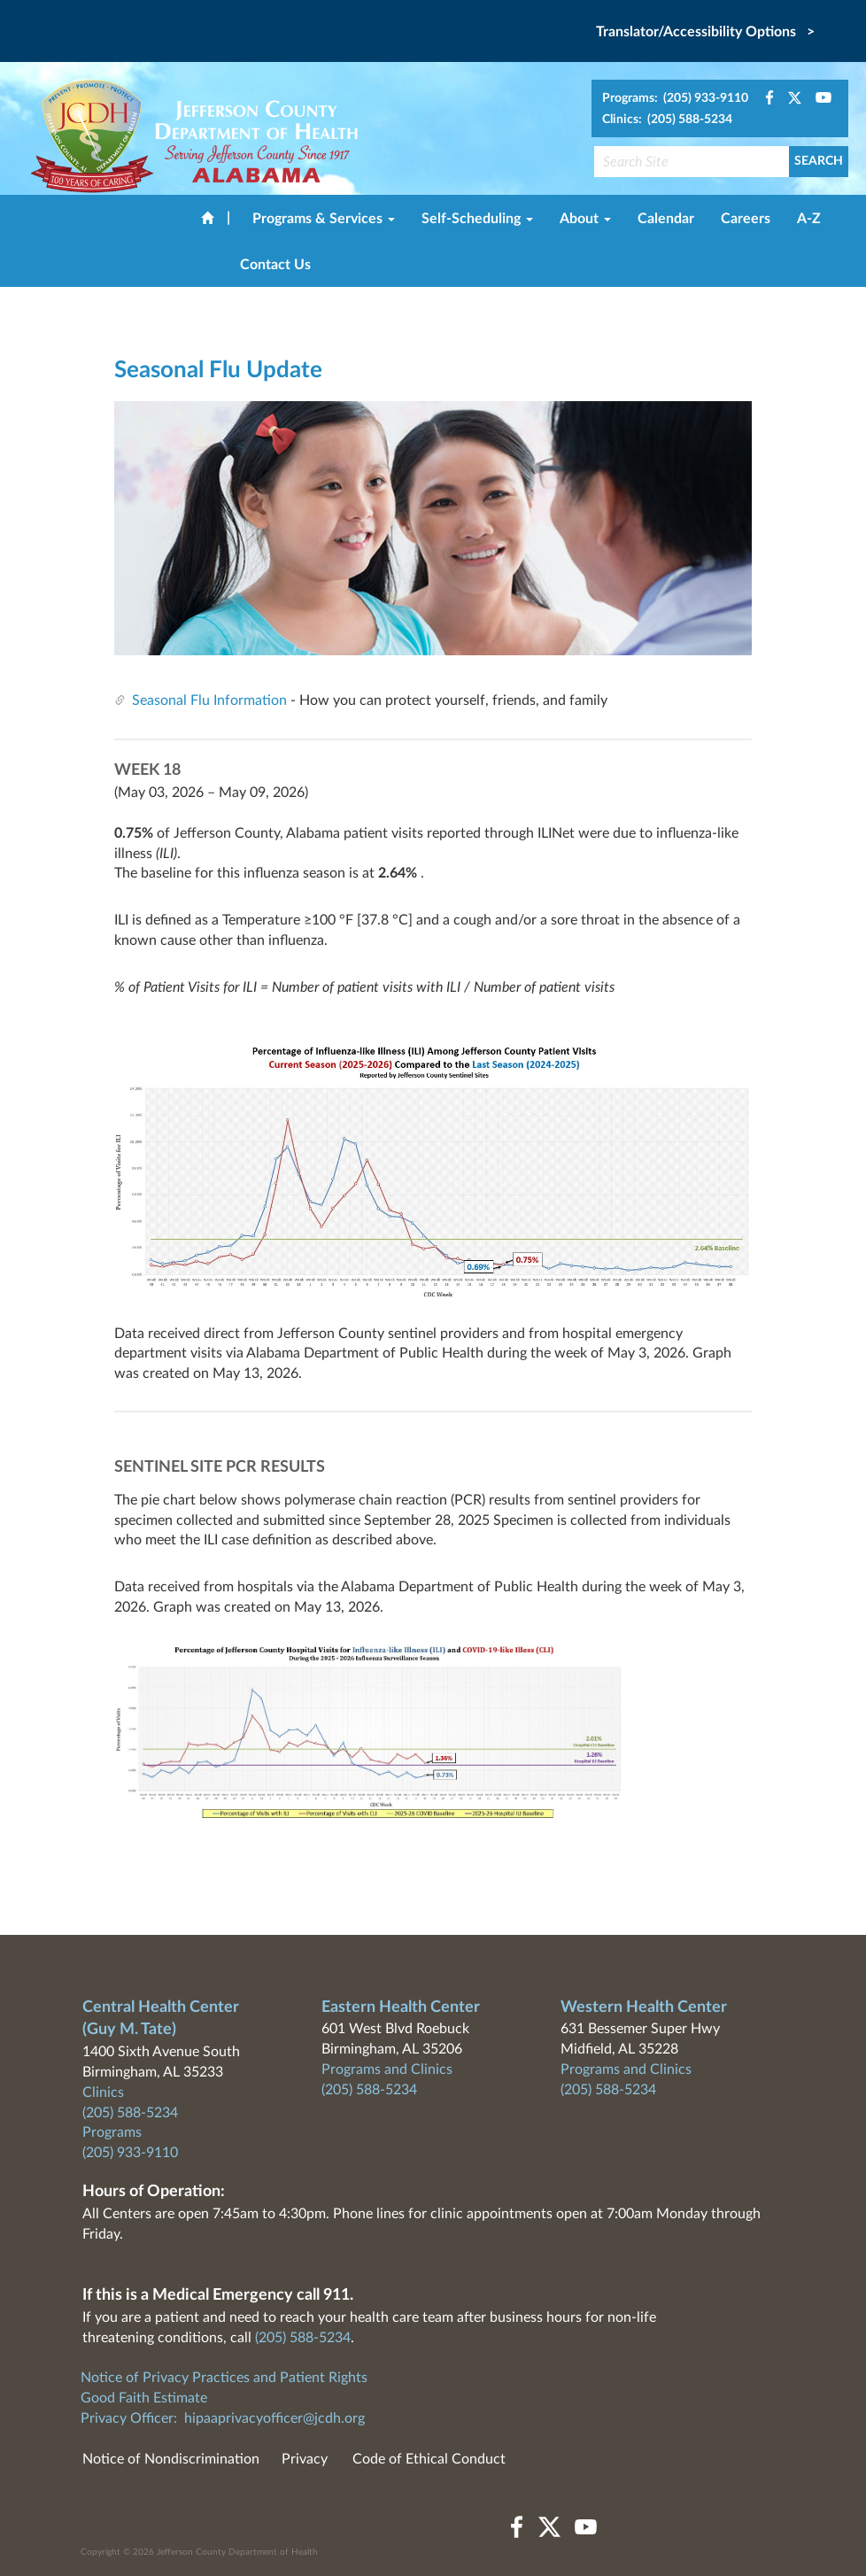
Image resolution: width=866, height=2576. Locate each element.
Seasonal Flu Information (209, 700)
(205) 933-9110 (130, 2153)
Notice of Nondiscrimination (170, 2459)
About (585, 219)
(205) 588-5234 (130, 2113)
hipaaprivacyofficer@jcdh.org (274, 2418)
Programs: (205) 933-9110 (675, 98)
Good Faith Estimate (144, 2398)
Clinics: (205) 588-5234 (667, 119)
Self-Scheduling (477, 219)
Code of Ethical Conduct (429, 2459)
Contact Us (275, 265)
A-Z (809, 219)
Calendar (666, 219)
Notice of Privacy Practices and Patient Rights (224, 2378)
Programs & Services (323, 219)
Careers (745, 219)
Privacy (305, 2459)
